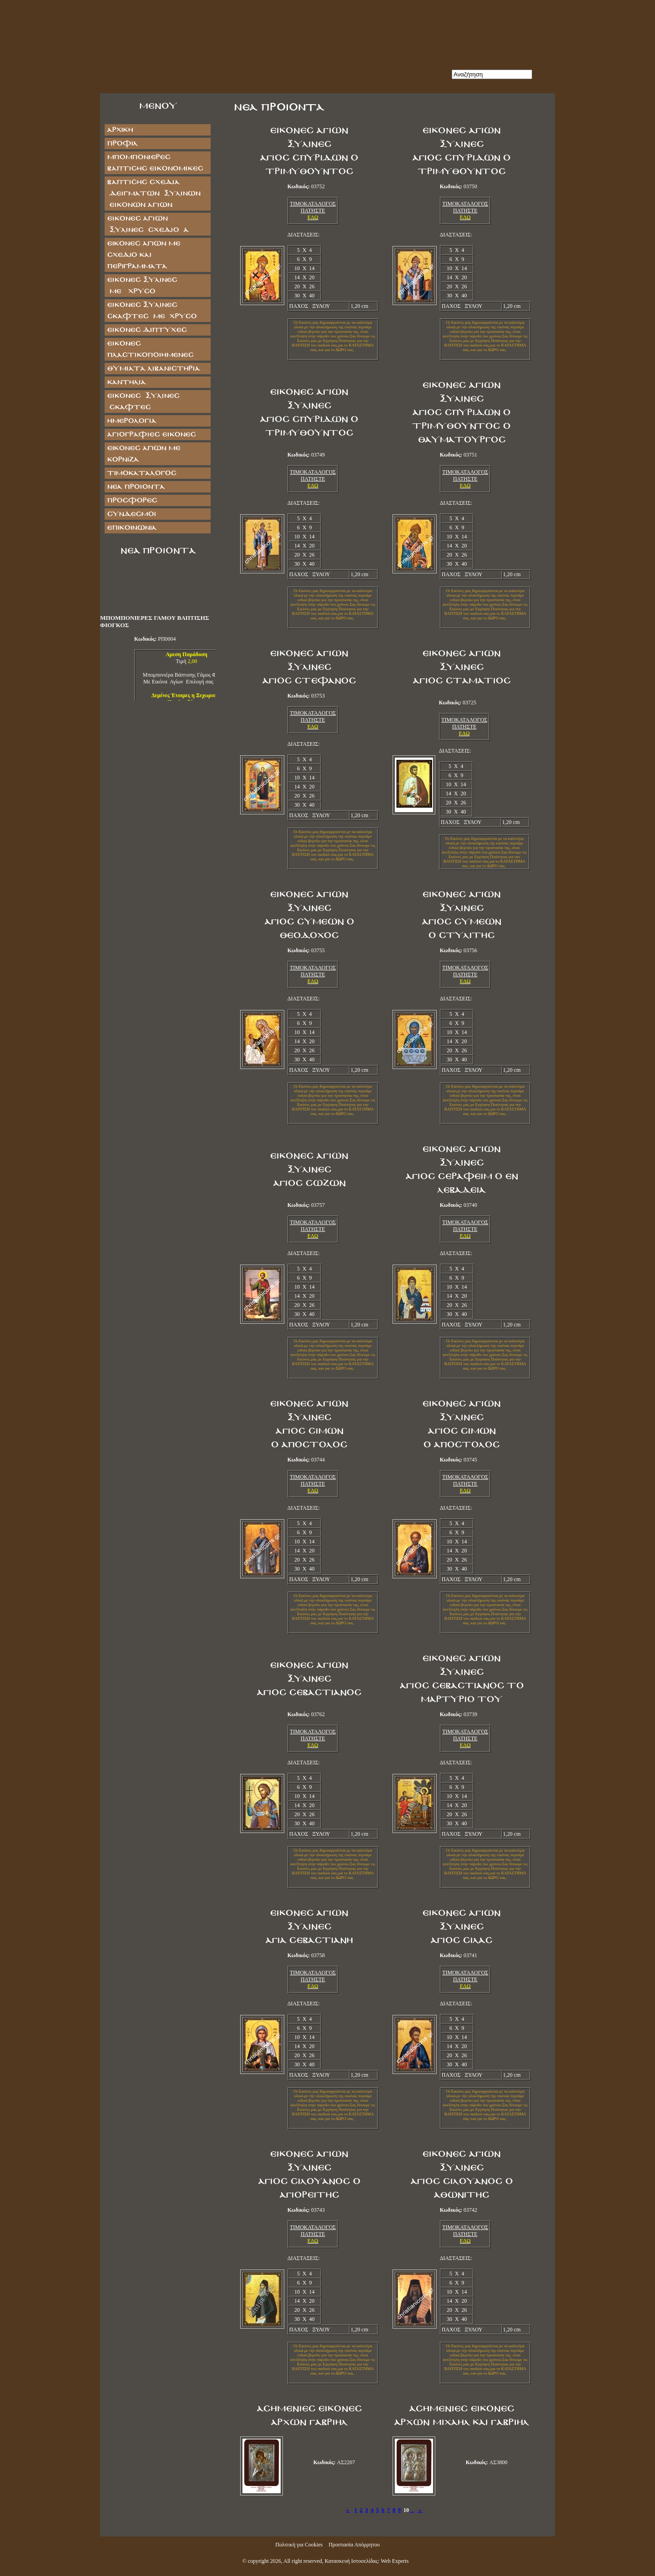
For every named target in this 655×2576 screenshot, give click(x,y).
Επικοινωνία (131, 527)
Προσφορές (132, 500)
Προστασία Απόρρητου (353, 2544)
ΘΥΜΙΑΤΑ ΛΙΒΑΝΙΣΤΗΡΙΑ (153, 368)
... (412, 2510)
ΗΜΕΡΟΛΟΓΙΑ (131, 420)
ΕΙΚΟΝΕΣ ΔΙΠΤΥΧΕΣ (146, 329)
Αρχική (120, 129)
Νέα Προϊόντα (136, 486)
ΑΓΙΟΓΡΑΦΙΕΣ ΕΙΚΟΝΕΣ (151, 434)
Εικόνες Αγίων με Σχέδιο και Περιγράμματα (143, 255)
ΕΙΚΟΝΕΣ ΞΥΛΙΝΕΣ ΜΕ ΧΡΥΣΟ (151, 285)
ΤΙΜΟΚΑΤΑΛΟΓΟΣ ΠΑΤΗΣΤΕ (313, 207)
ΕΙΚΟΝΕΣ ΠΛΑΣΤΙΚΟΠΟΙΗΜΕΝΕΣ (150, 349)
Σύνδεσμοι (131, 514)
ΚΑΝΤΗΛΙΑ (126, 382)
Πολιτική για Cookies (298, 2544)
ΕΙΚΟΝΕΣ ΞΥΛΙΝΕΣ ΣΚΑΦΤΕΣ (143, 401)
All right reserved (302, 2561)
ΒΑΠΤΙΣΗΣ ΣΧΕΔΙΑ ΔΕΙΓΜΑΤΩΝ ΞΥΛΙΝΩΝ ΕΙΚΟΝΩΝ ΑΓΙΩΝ (153, 193)
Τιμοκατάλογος (141, 473)
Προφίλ (122, 143)
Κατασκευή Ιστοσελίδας (351, 2561)
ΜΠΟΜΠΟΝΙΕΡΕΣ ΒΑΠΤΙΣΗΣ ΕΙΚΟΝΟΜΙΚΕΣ (155, 163)
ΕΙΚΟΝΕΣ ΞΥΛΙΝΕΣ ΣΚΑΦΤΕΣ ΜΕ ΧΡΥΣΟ (151, 310)
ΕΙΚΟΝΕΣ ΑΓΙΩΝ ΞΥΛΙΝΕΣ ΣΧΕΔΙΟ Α (147, 224)
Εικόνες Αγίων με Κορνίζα (143, 454)
